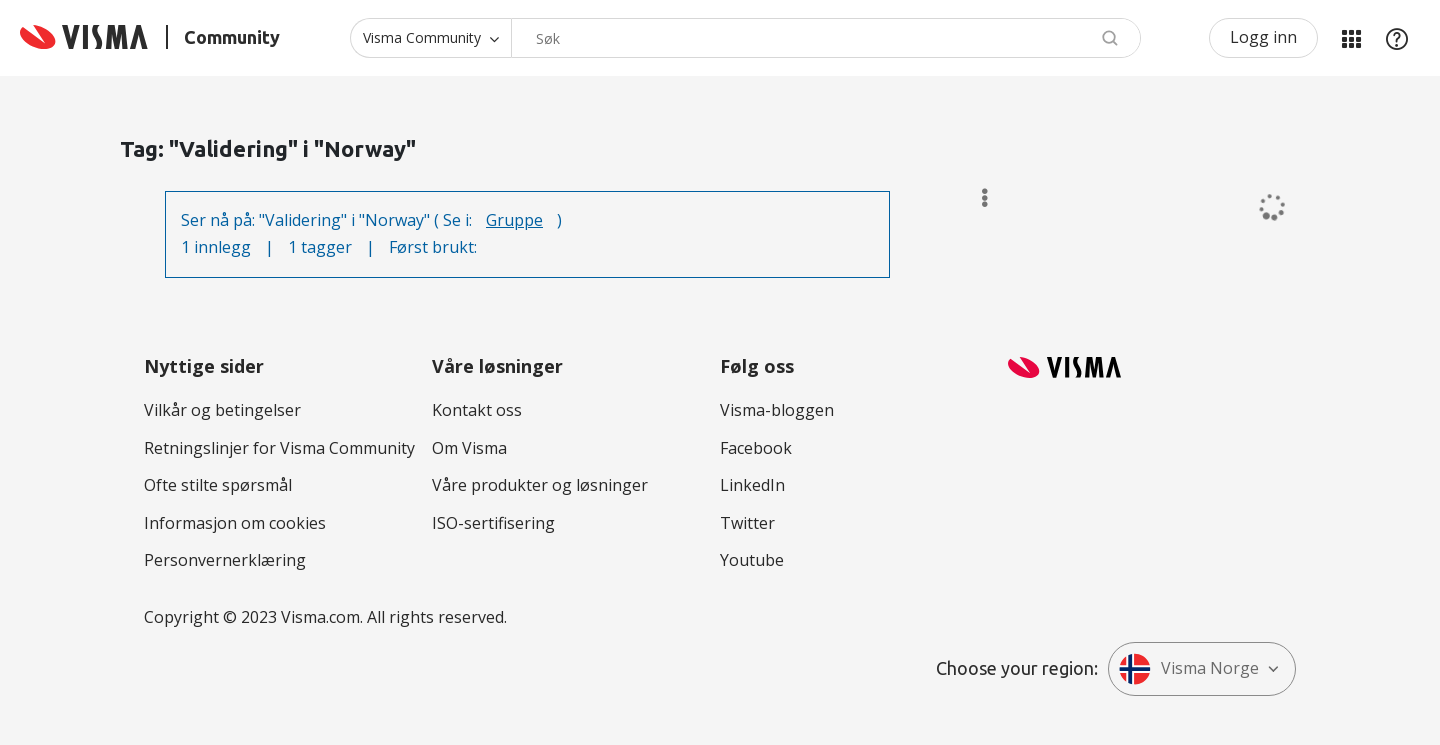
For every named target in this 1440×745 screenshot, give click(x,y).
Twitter (747, 523)
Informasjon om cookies (235, 523)
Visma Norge (1189, 669)
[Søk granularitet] (430, 38)
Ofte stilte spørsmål (218, 485)
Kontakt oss (477, 410)
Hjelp (1397, 38)
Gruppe (514, 220)
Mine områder (1351, 38)
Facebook (756, 448)
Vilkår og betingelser (222, 410)
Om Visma (469, 448)
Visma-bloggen (777, 410)
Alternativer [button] (975, 198)
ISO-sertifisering (493, 523)
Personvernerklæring (225, 560)
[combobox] (826, 38)
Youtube (752, 560)
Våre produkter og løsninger (540, 485)
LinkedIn (752, 485)
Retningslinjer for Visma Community (279, 448)
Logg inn (1263, 37)
